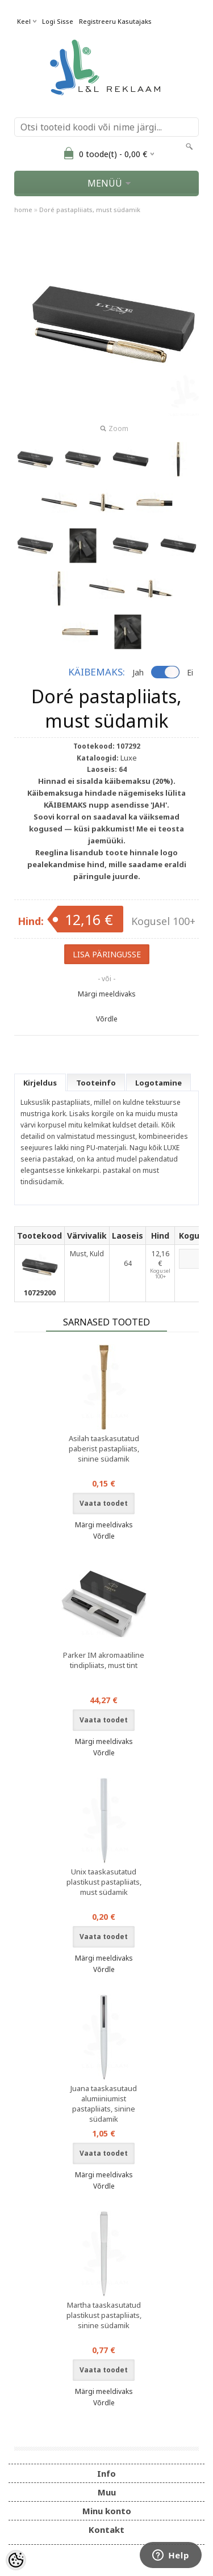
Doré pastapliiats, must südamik (89, 209)
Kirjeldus (40, 1083)
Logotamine (158, 1083)
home (23, 209)
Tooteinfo (96, 1083)
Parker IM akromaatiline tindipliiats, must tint (103, 1660)
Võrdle (107, 1019)
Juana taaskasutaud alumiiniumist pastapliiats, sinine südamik (103, 2103)
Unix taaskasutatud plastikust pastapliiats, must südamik (103, 1881)
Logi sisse (57, 21)
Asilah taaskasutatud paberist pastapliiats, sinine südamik (104, 1448)
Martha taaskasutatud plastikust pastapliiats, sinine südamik (103, 2315)
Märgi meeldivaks (107, 994)
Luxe (128, 758)
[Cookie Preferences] (16, 2560)
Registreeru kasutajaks (115, 21)
